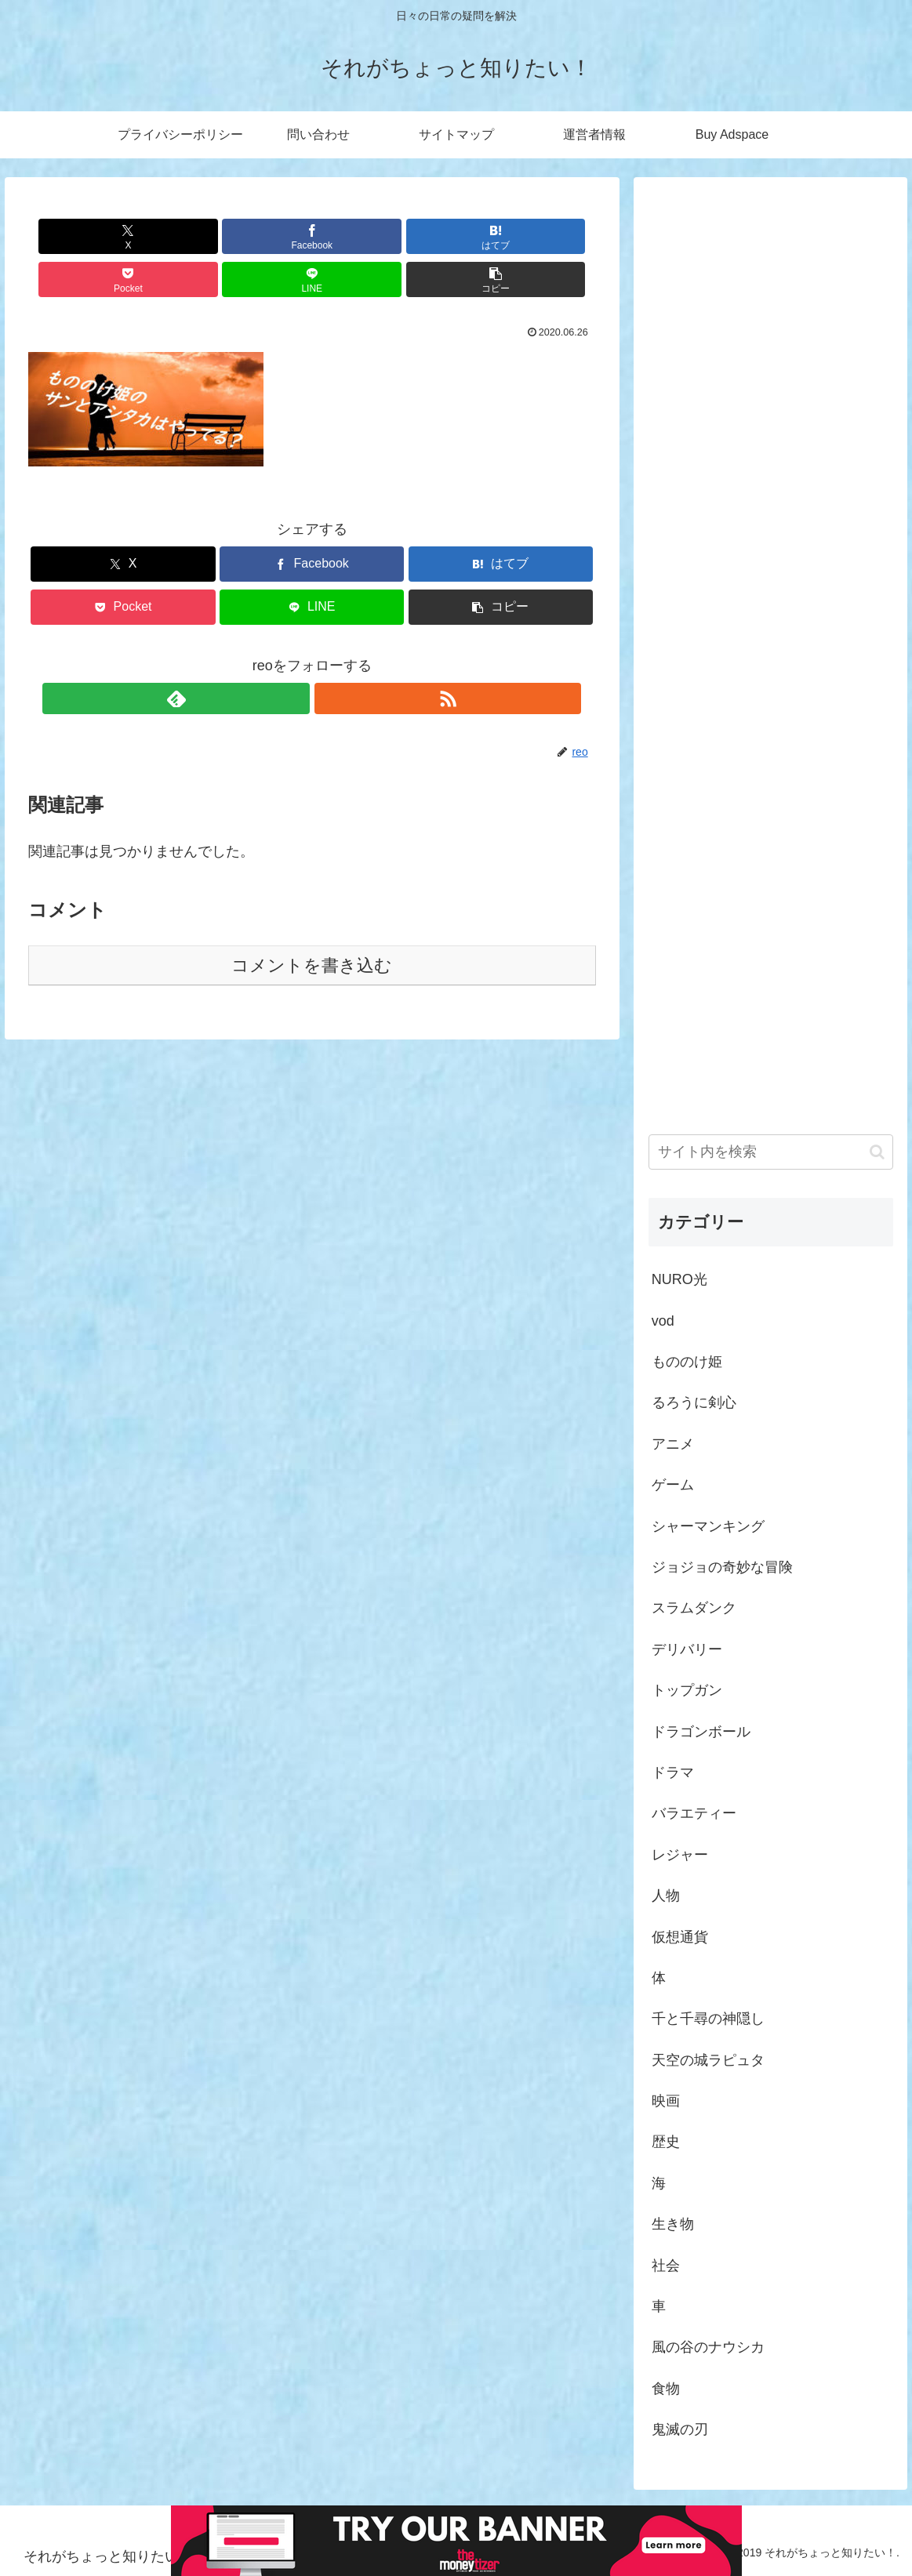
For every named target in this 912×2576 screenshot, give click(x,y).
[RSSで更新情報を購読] (330, 655)
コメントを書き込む (311, 922)
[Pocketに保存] (359, 236)
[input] (771, 1152)
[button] (550, 236)
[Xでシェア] (73, 236)
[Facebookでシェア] (168, 236)
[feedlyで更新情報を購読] (294, 655)
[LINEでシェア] (454, 236)
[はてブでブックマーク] (264, 236)
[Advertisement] (771, 637)
